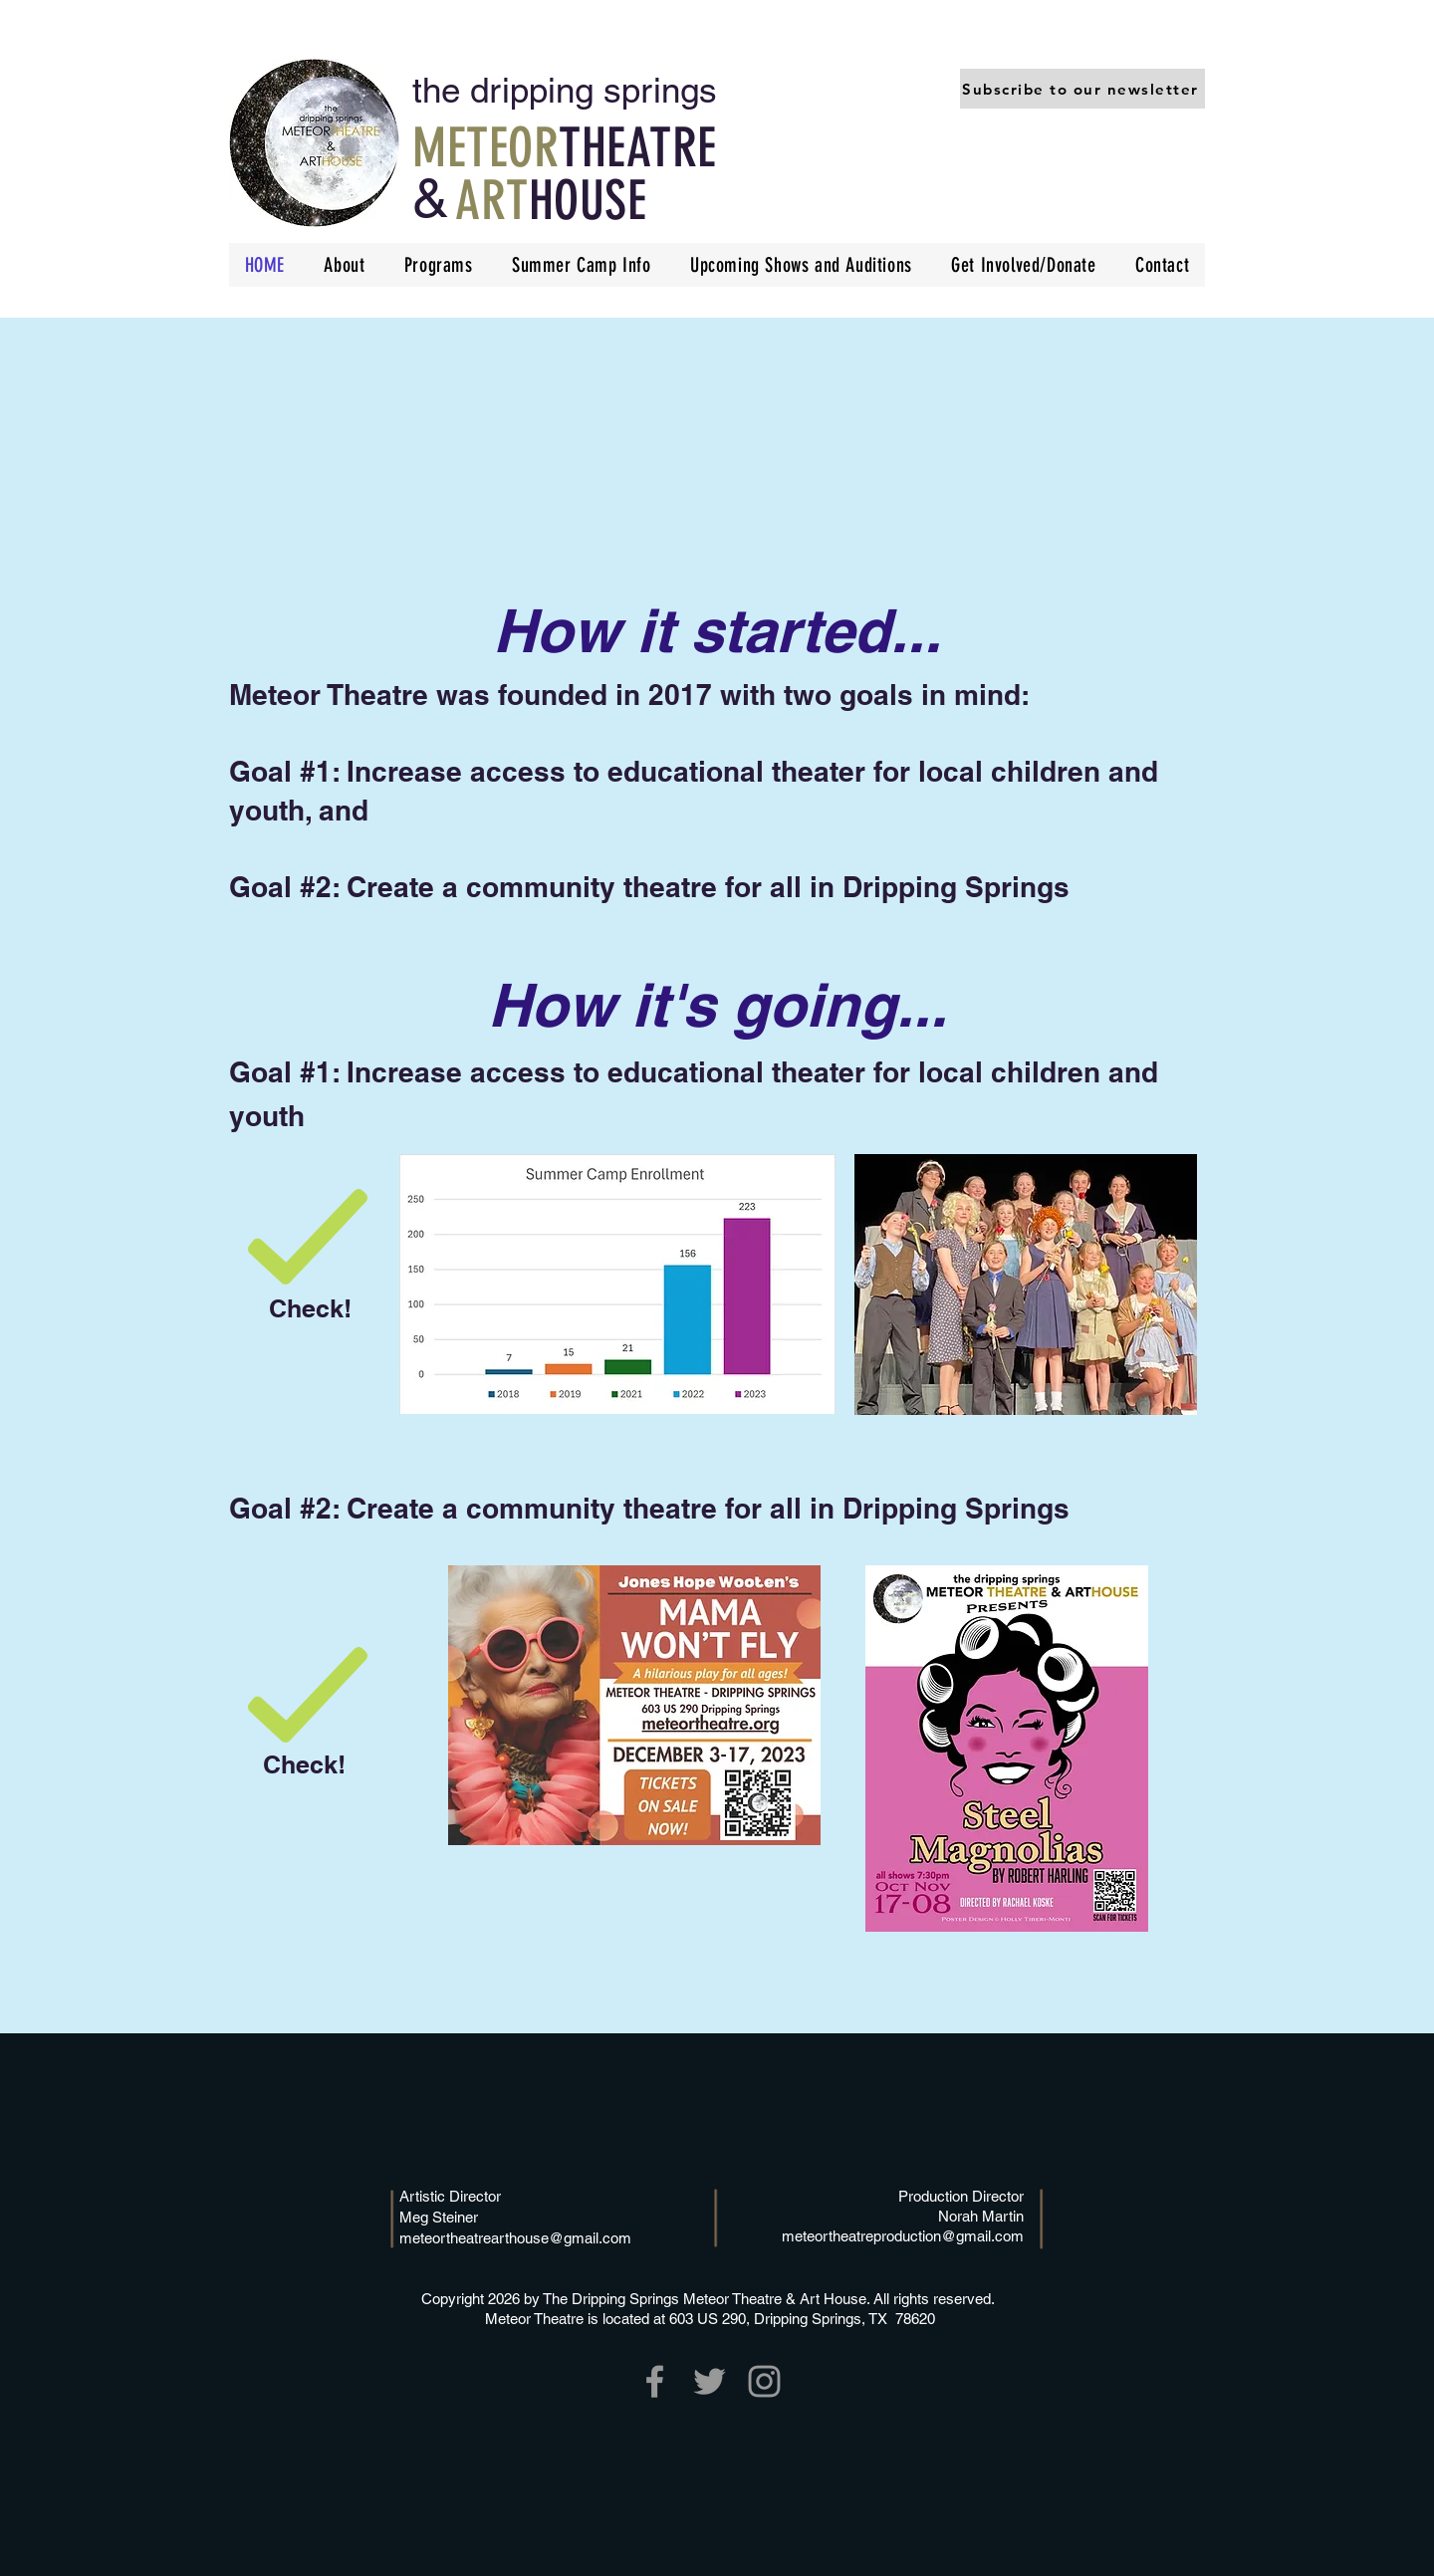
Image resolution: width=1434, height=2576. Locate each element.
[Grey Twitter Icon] (709, 2381)
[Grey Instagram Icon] (764, 2381)
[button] (1082, 89)
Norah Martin (981, 2216)
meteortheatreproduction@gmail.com (903, 2235)
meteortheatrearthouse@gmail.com (515, 2237)
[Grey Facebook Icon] (654, 2381)
